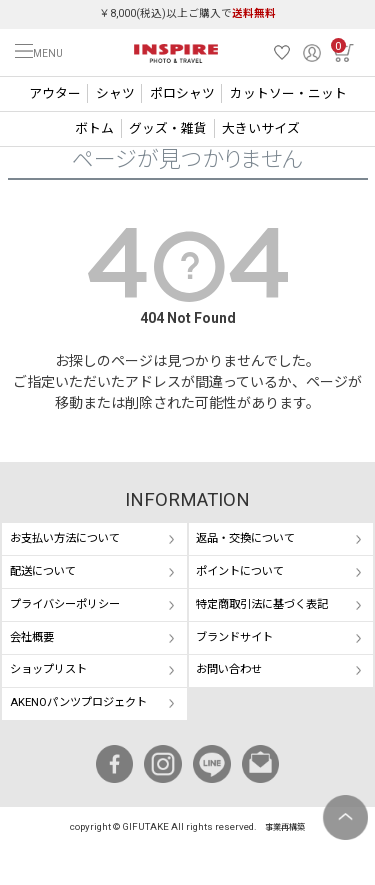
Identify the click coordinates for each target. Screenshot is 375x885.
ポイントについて (240, 571)
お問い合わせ (229, 669)
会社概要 (32, 637)
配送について (43, 571)
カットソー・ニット (288, 93)
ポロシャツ (182, 93)
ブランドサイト (234, 637)
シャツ (115, 93)
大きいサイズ (261, 128)
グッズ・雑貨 (168, 128)
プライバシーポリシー (65, 604)
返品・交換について (245, 538)
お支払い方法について (65, 538)
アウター (55, 93)
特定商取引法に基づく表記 (262, 604)
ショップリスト (48, 669)
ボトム (94, 128)
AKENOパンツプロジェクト (78, 702)
